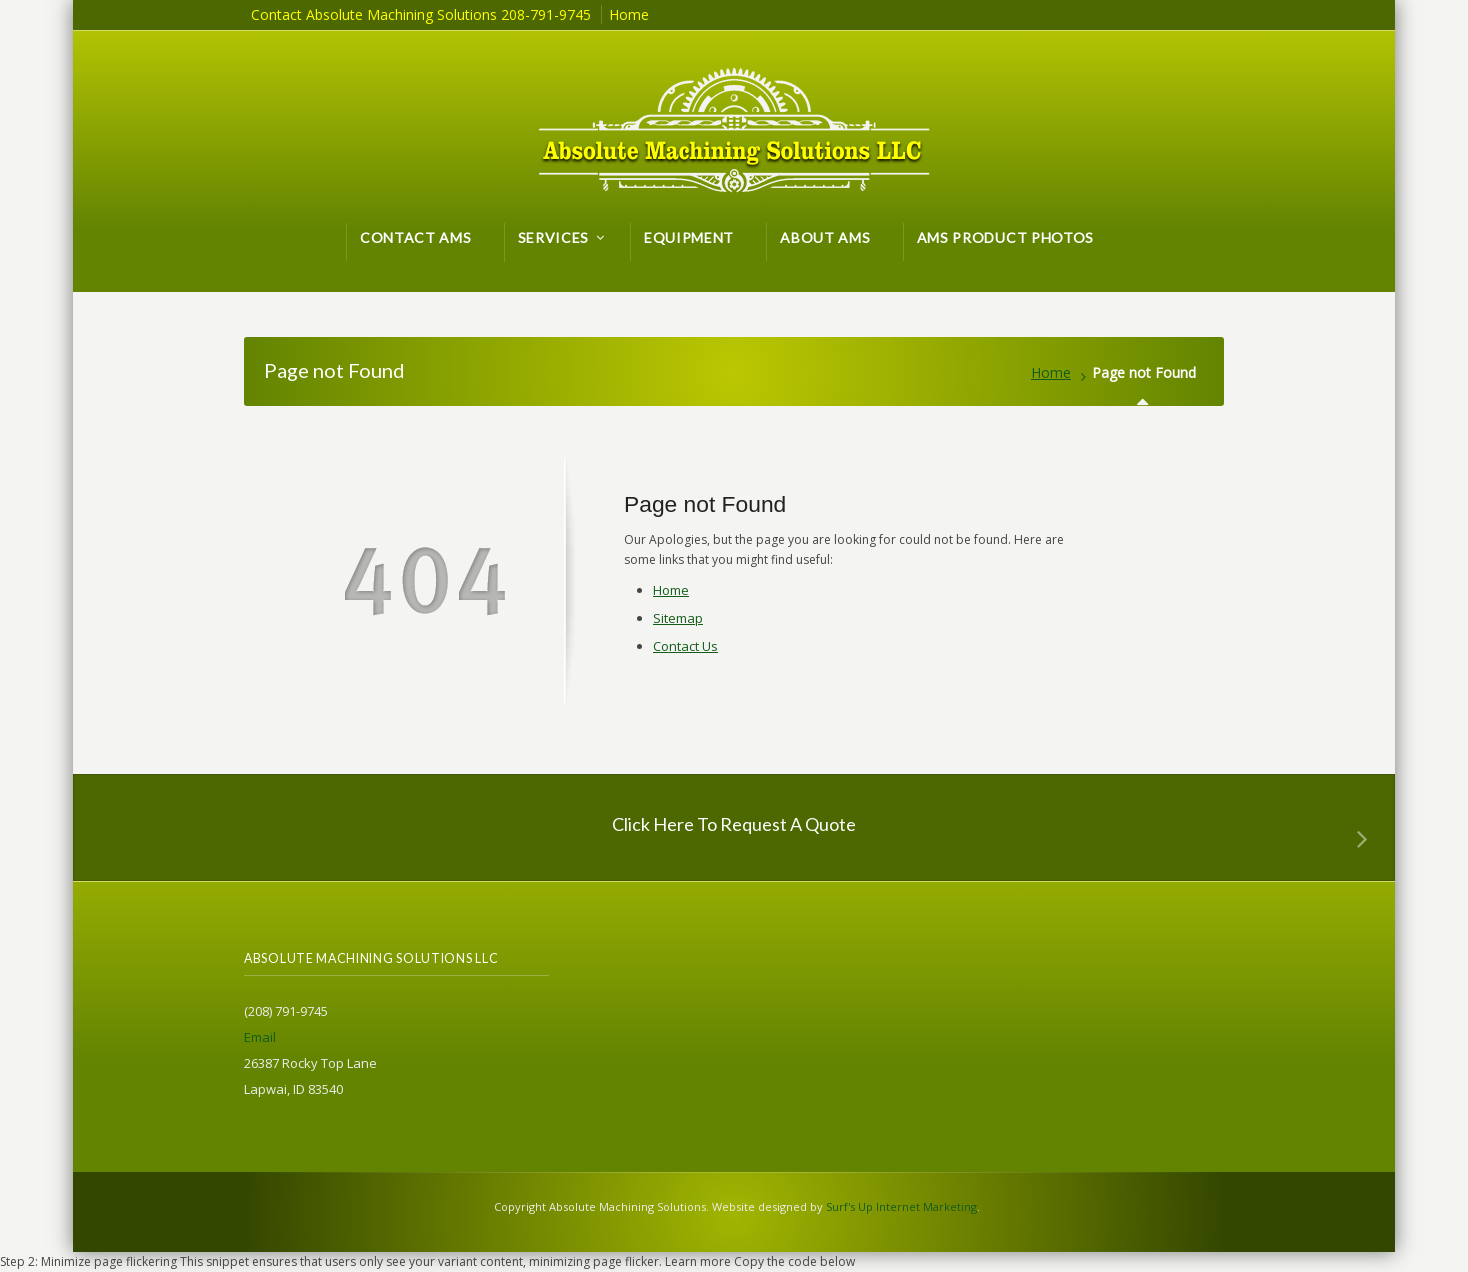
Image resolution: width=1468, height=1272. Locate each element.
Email (260, 1037)
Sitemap (678, 618)
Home (1051, 372)
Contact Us (685, 646)
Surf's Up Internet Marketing (901, 1206)
